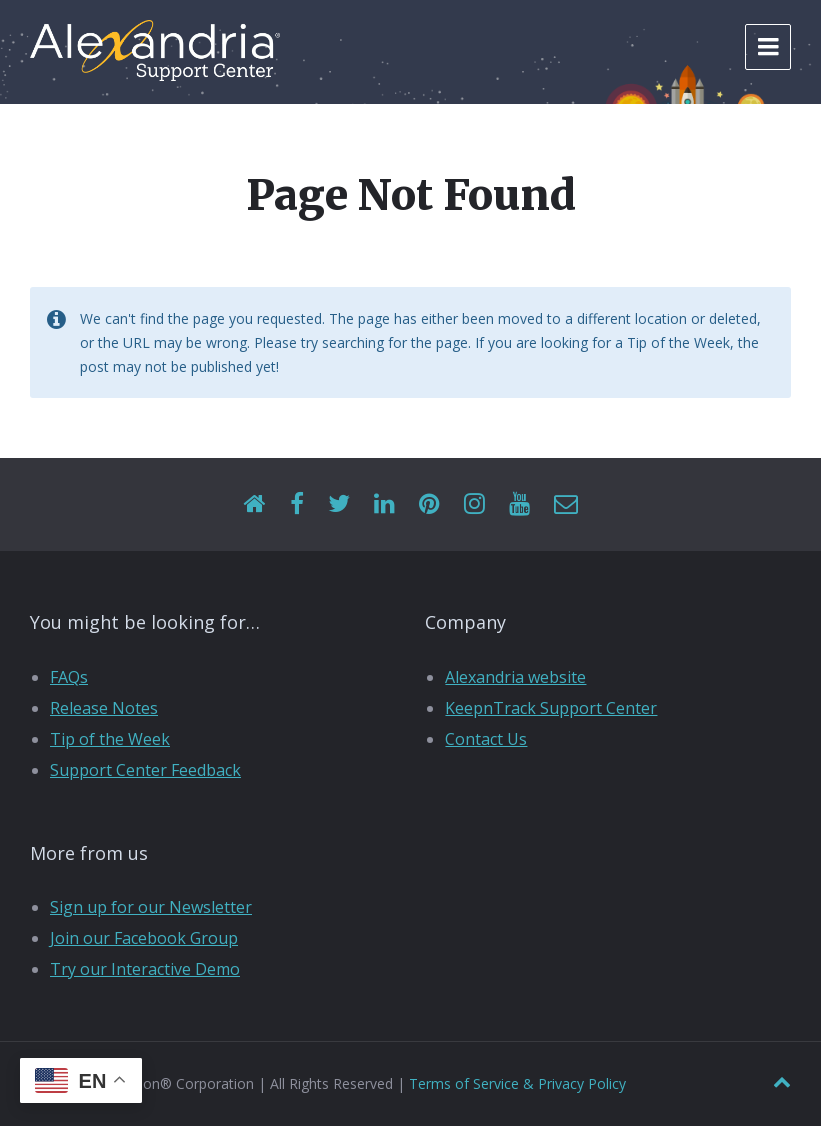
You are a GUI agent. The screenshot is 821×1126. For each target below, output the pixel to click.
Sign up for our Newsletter (151, 907)
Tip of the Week (110, 739)
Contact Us (486, 739)
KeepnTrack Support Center (551, 708)
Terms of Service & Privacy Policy (517, 1083)
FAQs (69, 677)
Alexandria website (515, 677)
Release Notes (104, 708)
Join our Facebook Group (144, 938)
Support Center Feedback (145, 770)
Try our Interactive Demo (145, 969)
